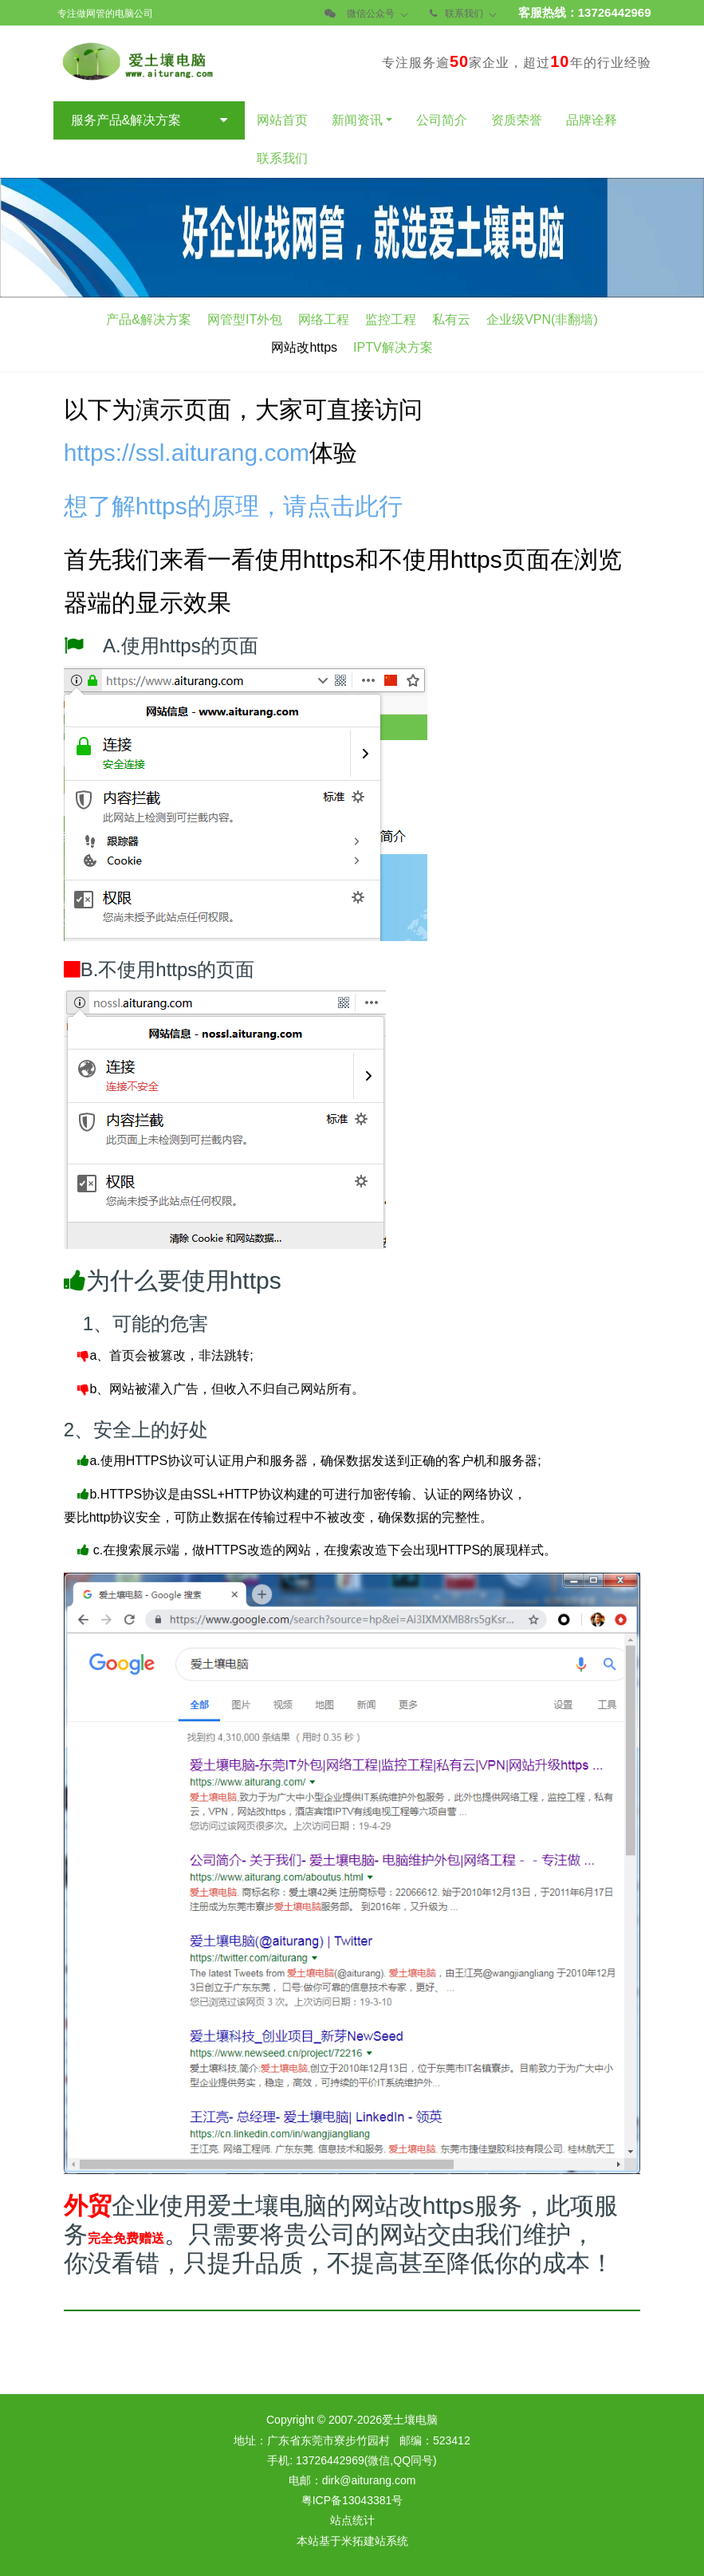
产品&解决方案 (148, 319)
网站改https (304, 347)
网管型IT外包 (244, 319)
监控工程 (390, 319)
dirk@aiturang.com (369, 2478)
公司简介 (441, 120)
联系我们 (464, 13)
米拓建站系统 (374, 2538)
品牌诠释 (591, 120)
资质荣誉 (516, 120)
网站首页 (282, 120)
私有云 (451, 319)
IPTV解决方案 (393, 347)
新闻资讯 (357, 120)
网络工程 (323, 319)
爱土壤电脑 (410, 2417)
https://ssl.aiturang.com (186, 450)
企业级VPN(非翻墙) (542, 319)
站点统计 (352, 2517)
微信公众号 (371, 13)
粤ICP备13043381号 (352, 2497)
